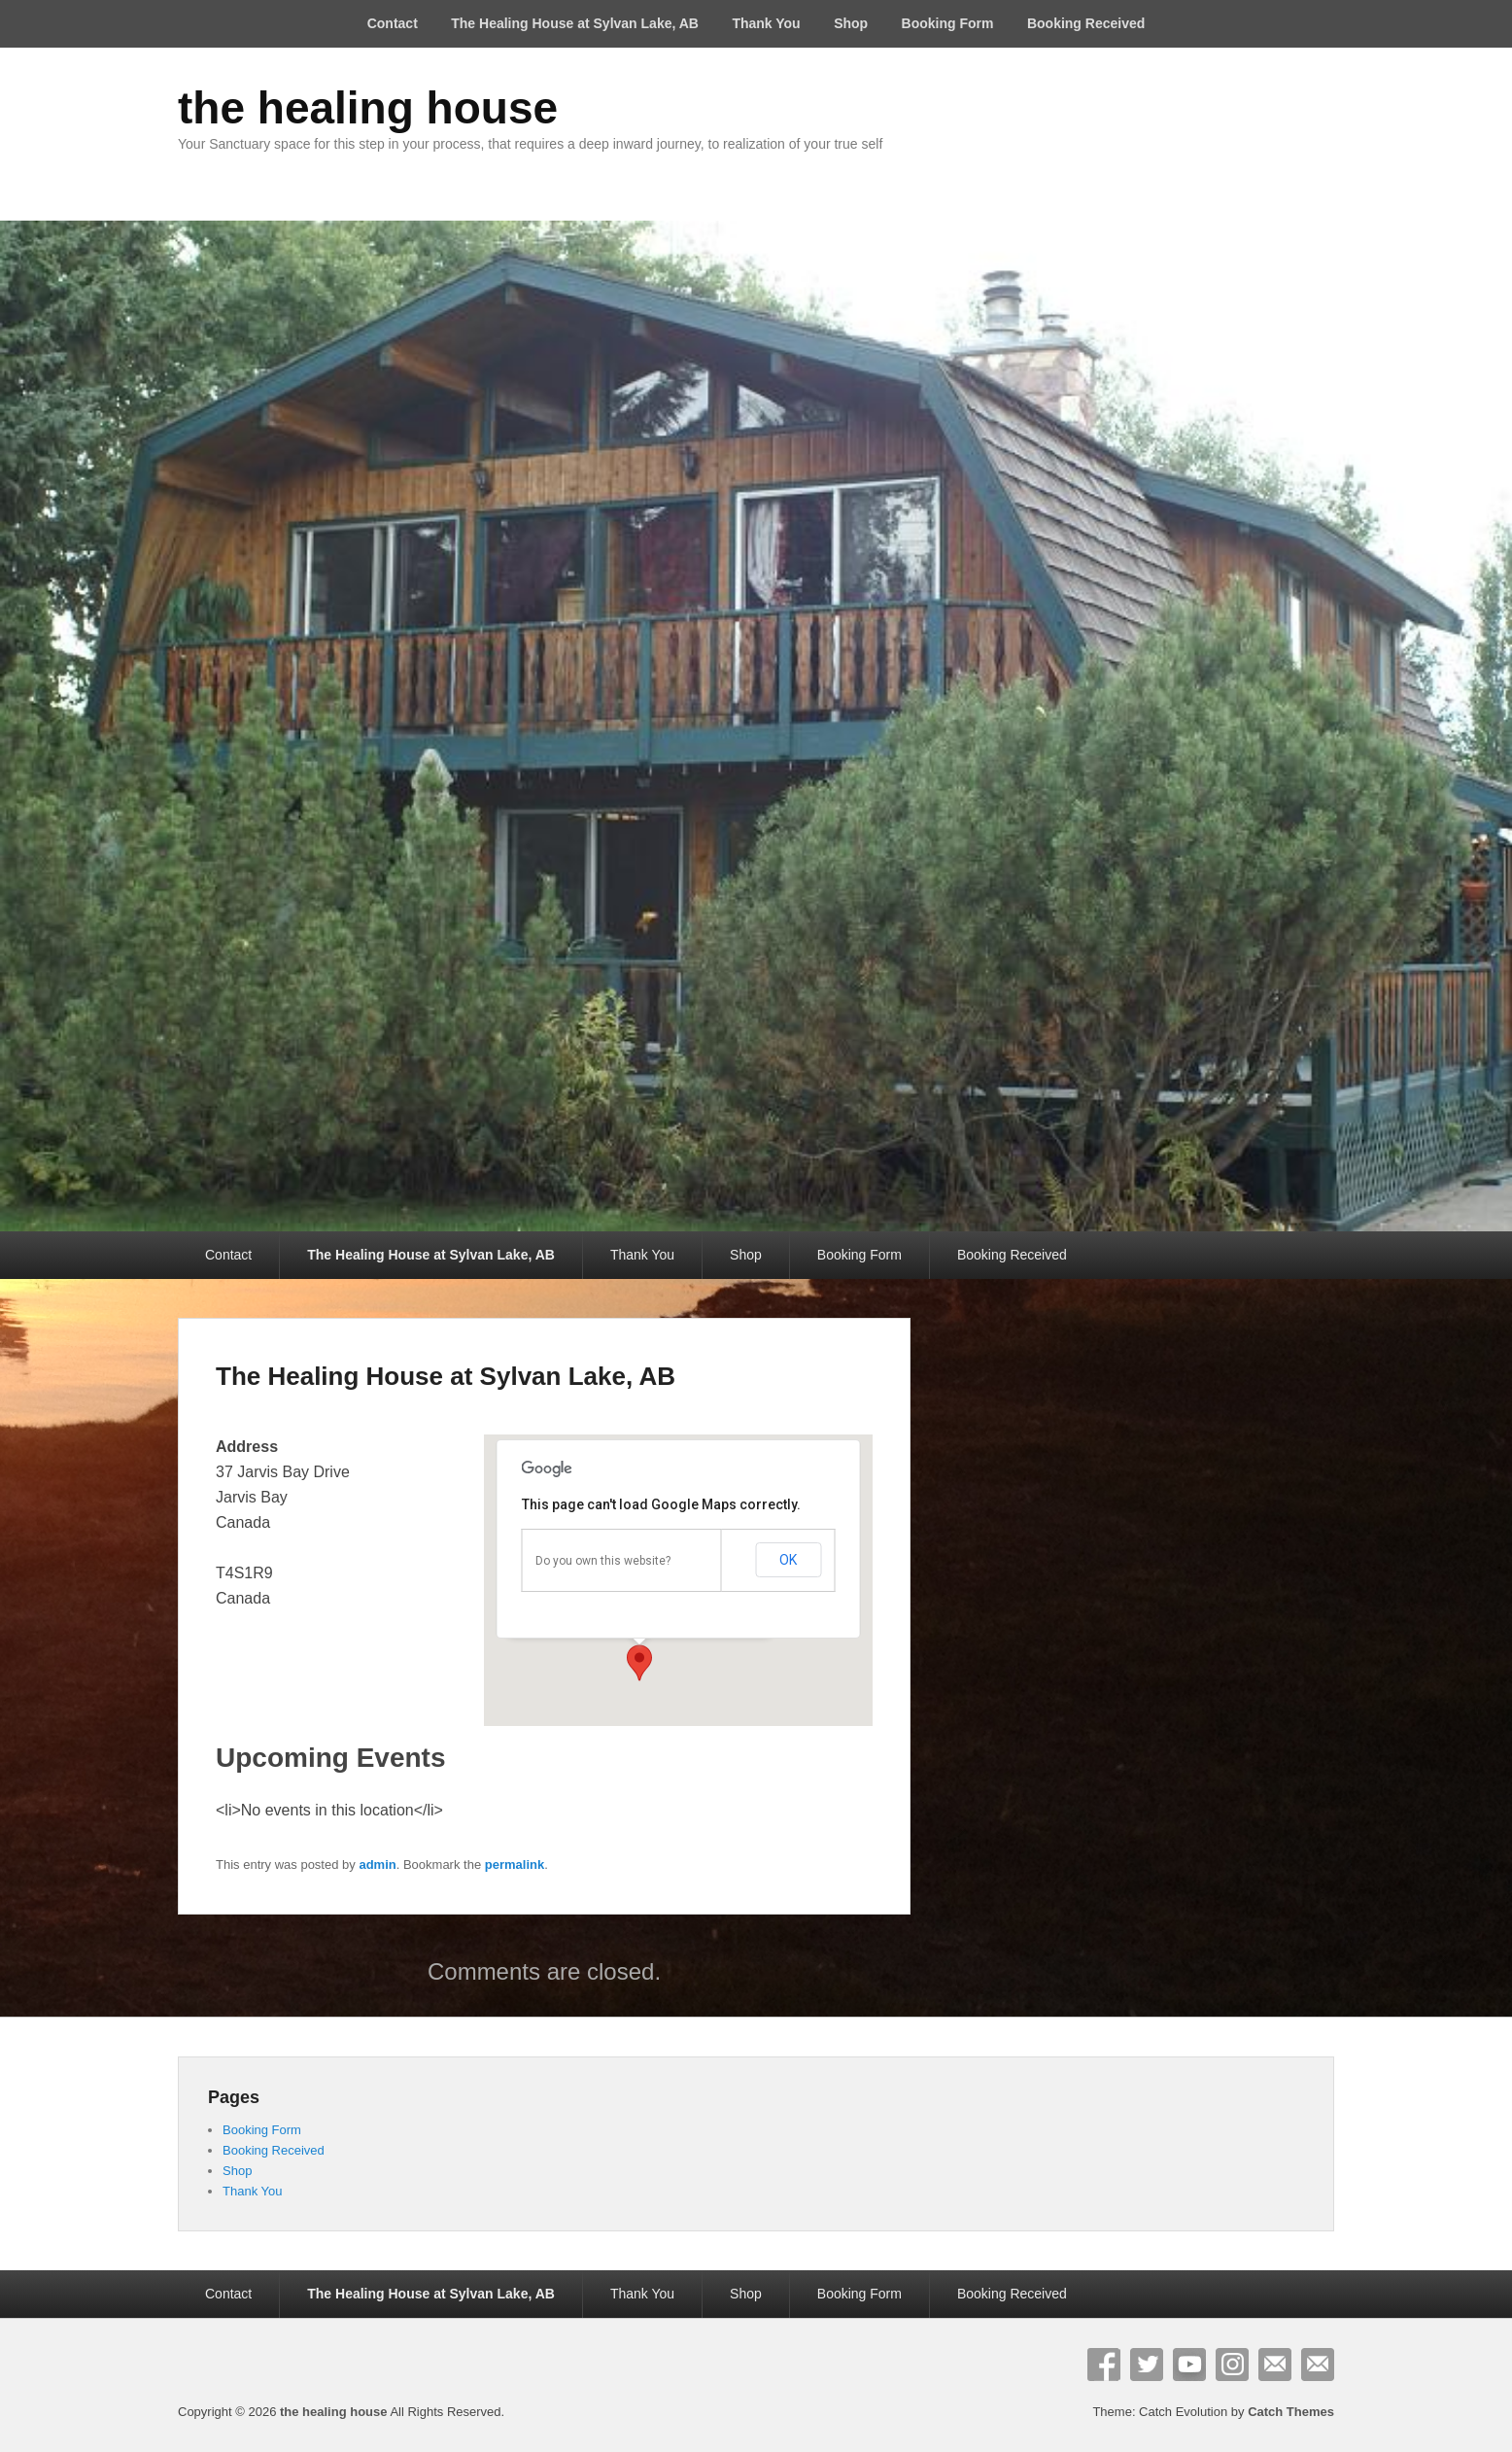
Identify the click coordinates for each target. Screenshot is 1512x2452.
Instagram (1232, 2364)
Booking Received (1086, 23)
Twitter (1146, 2364)
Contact (392, 23)
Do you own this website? (602, 1561)
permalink (514, 1864)
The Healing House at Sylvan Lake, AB (575, 23)
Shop (851, 23)
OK (788, 1560)
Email (1274, 2364)
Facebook (1103, 2364)
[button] (639, 1662)
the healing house (368, 108)
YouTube (1189, 2364)
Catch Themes (1291, 2411)
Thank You (766, 23)
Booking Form (948, 23)
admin (377, 1864)
